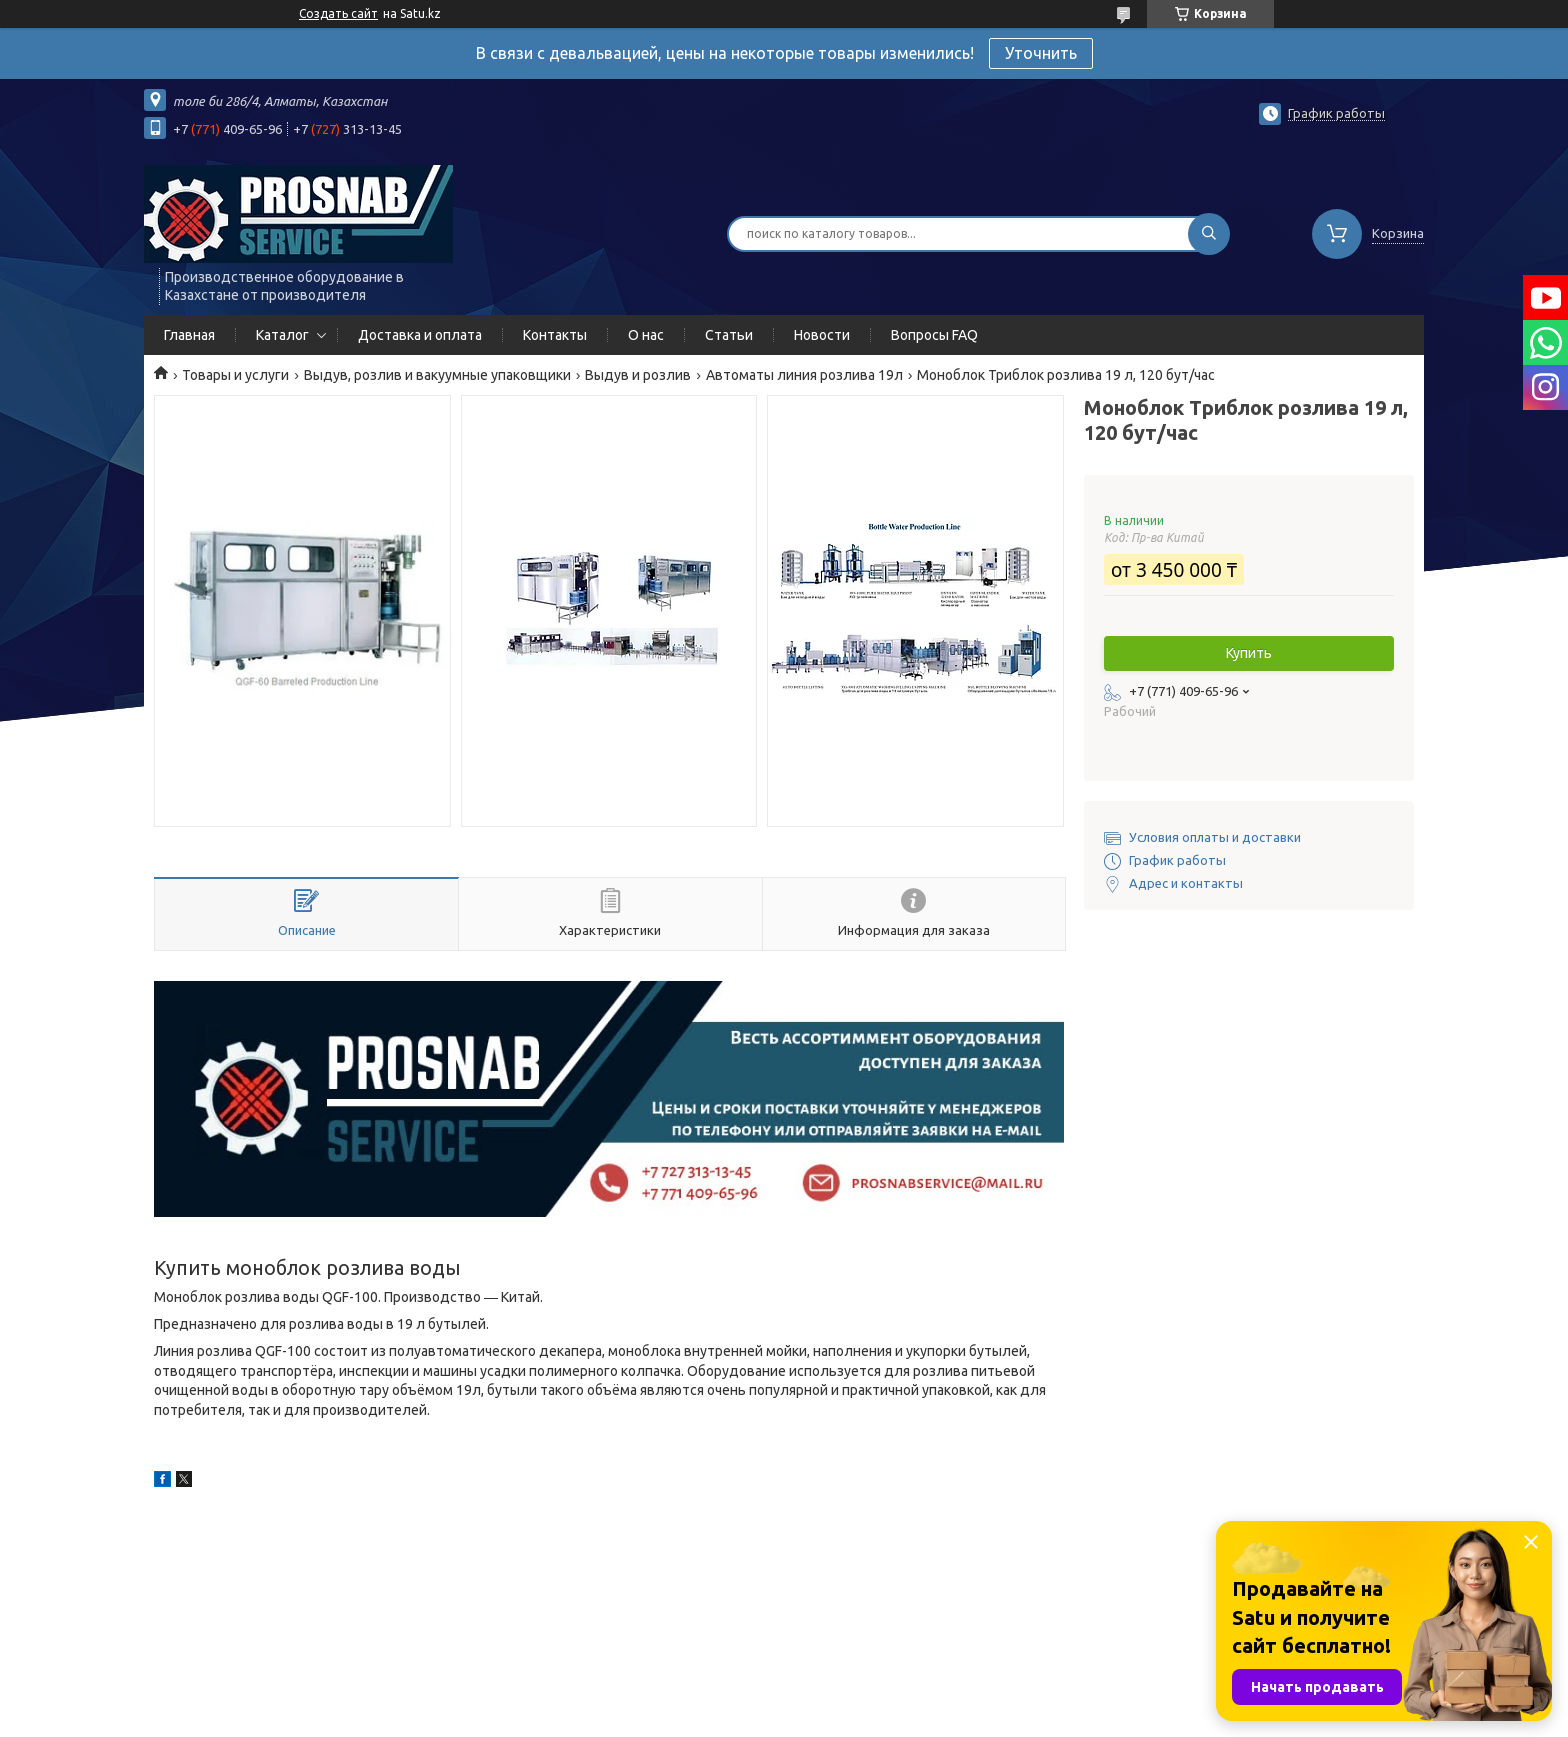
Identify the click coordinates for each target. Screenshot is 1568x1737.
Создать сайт (338, 13)
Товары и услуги (235, 375)
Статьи (729, 335)
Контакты (555, 335)
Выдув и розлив (638, 375)
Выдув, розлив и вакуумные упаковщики (437, 375)
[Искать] (1209, 234)
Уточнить (1041, 53)
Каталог (282, 335)
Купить (1249, 653)
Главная (189, 335)
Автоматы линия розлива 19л (804, 375)
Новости (822, 335)
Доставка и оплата (420, 335)
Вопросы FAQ (934, 335)
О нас (646, 335)
